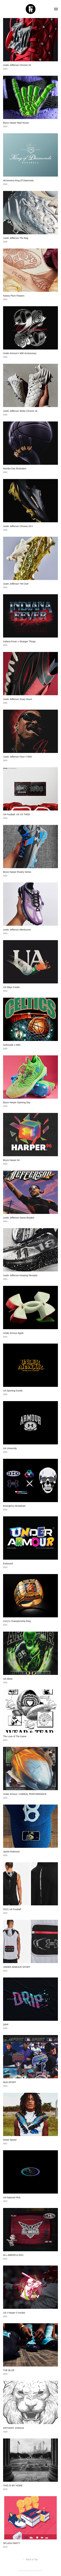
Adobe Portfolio (35, 2570)
